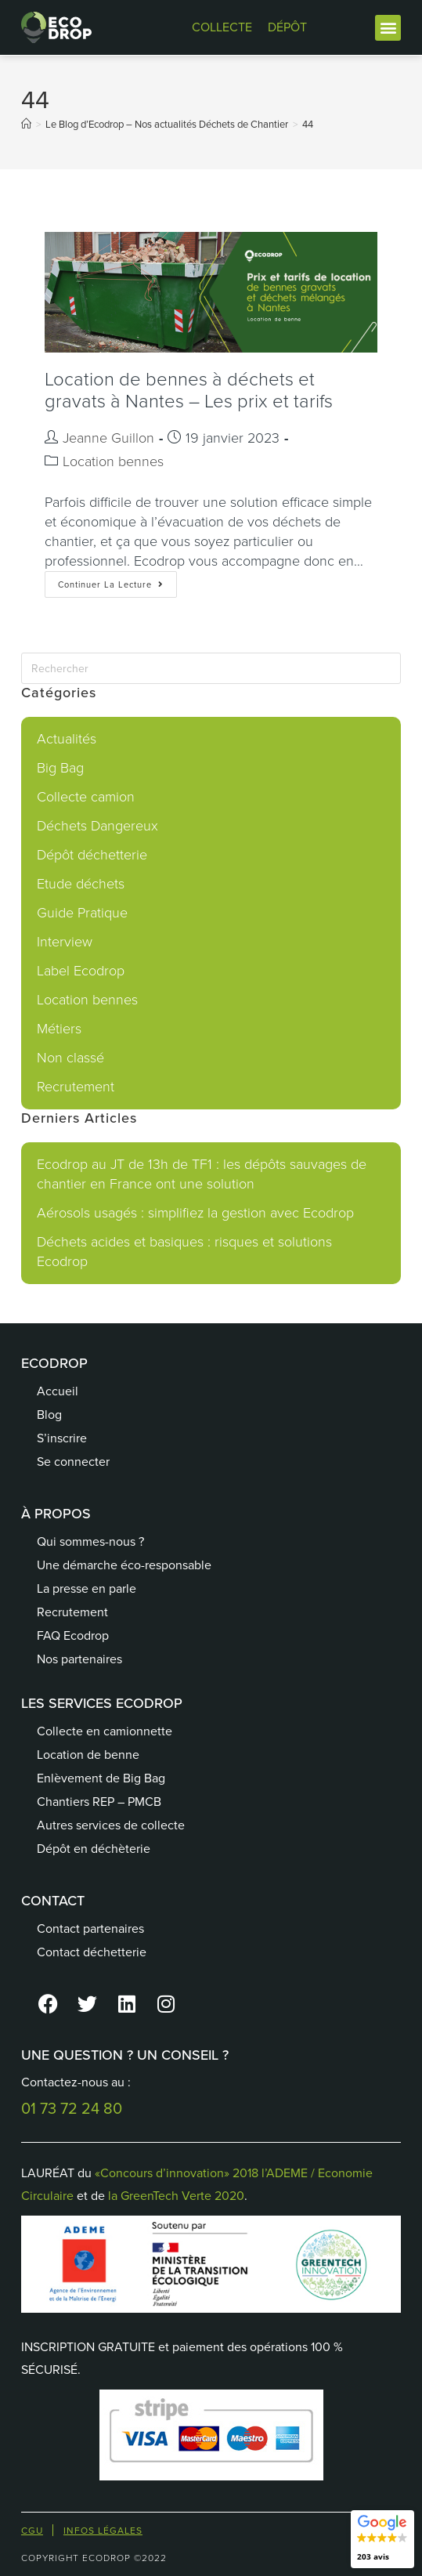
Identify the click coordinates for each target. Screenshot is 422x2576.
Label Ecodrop (80, 971)
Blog (49, 1415)
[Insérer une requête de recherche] (211, 668)
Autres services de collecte (111, 1825)
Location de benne (88, 1755)
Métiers (59, 1028)
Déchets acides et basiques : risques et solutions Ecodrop (184, 1252)
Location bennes (113, 461)
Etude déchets (80, 884)
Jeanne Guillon (108, 438)
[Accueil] (26, 124)
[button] (388, 28)
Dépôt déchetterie (92, 855)
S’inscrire (62, 1438)
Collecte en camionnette (104, 1731)
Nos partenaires (79, 1659)
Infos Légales (102, 2531)
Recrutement (75, 1086)
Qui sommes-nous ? (90, 1541)
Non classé (70, 1057)
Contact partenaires (90, 1928)
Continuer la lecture (117, 581)
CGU (32, 2531)
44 (307, 124)
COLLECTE (222, 27)
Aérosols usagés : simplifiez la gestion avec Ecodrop (195, 1213)
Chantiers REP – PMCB (99, 1802)
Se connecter (73, 1462)
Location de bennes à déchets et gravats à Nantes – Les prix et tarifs (189, 390)
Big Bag (60, 768)
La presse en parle (86, 1588)
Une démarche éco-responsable (124, 1565)
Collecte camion (86, 797)
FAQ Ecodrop (73, 1635)
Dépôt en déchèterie (93, 1849)
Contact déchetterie (91, 1952)
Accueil (57, 1391)
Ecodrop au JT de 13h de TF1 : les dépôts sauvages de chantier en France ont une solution (201, 1174)
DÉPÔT (287, 27)
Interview (64, 942)
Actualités (66, 739)
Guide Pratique (82, 913)
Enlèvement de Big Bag (101, 1778)
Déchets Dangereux (97, 826)
